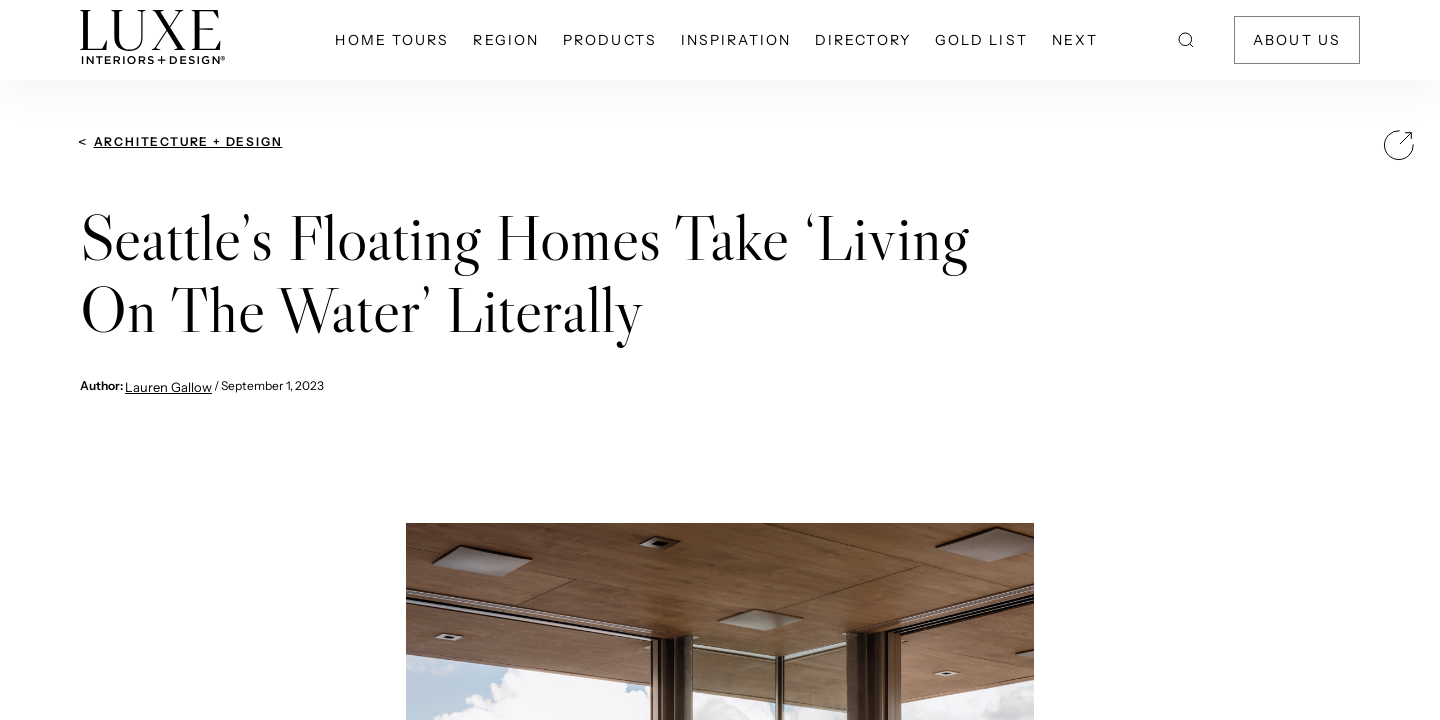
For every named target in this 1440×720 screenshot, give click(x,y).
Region (506, 40)
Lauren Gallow (168, 387)
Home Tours (392, 40)
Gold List (981, 40)
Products (610, 40)
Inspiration (736, 40)
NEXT (1075, 40)
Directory (863, 40)
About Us (1297, 40)
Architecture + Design (188, 141)
